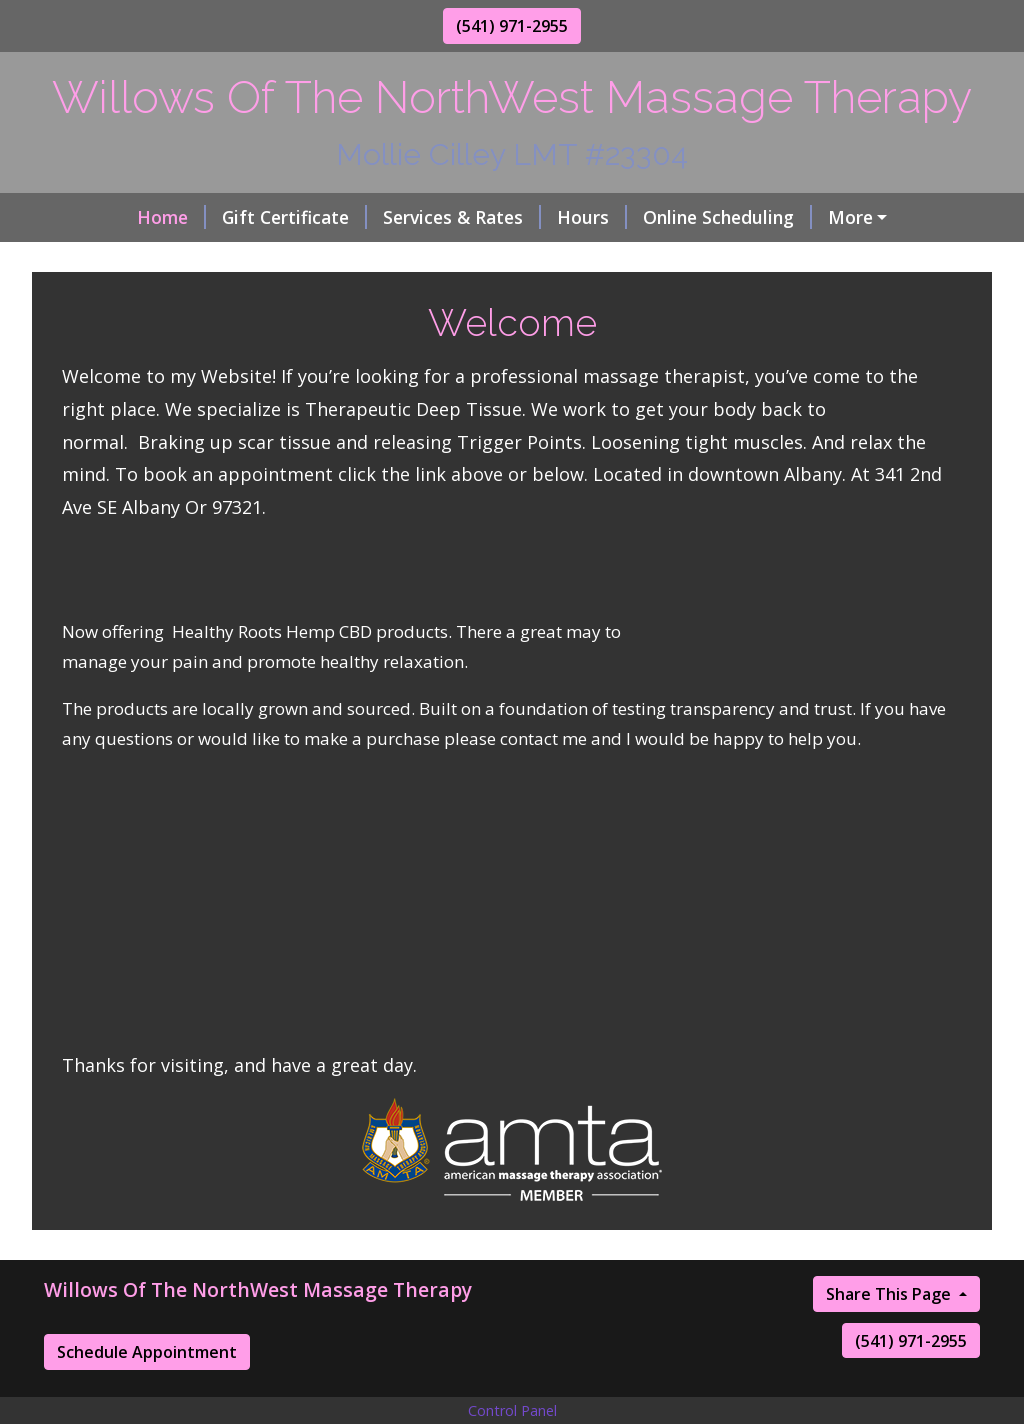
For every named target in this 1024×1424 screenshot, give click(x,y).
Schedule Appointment (147, 1394)
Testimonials (123, 260)
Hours (515, 217)
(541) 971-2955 (512, 26)
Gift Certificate (217, 217)
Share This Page (890, 1336)
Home (94, 217)
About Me (802, 217)
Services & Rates (385, 217)
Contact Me (252, 260)
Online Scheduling (650, 217)
